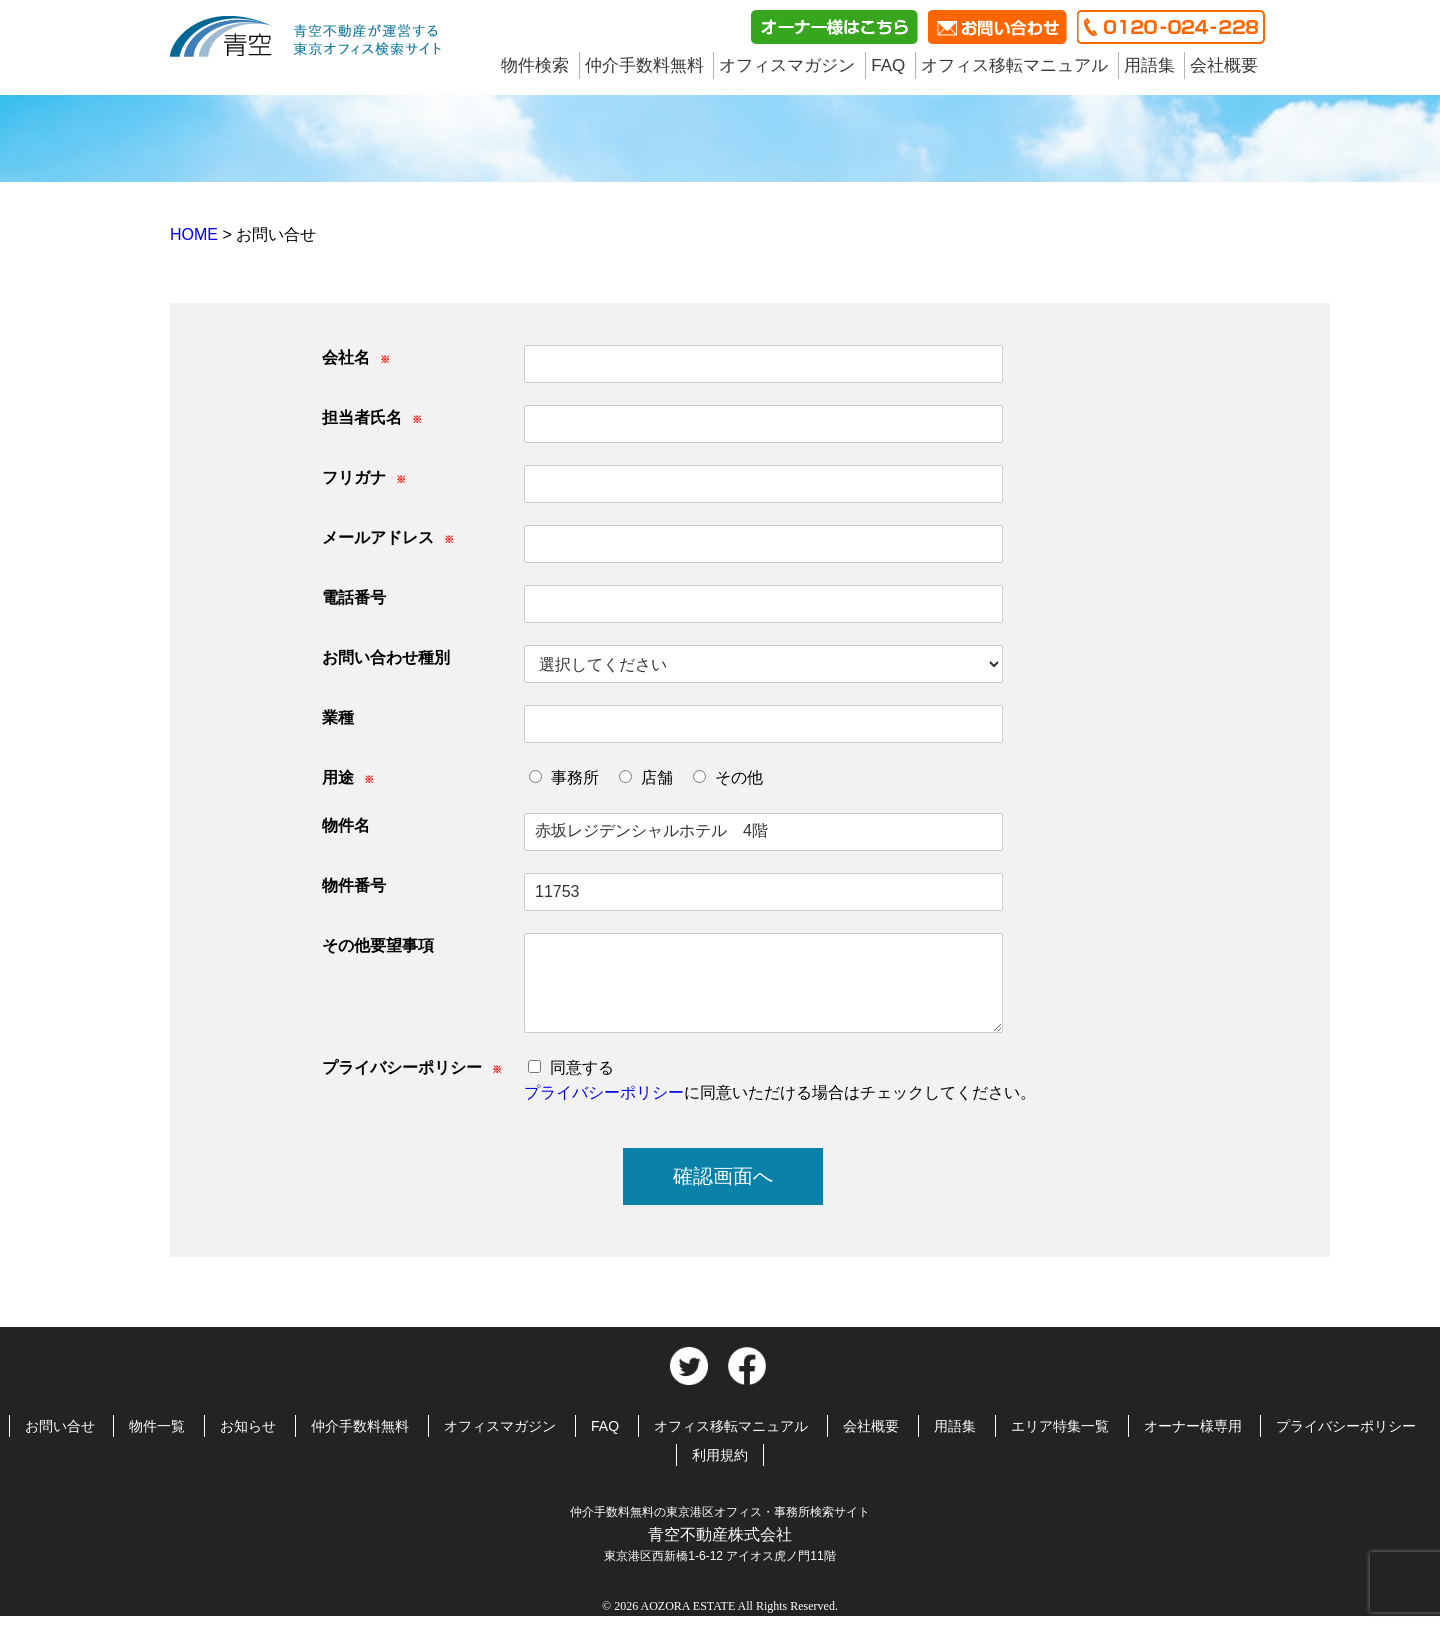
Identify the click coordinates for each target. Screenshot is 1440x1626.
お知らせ (248, 1426)
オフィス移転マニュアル (1014, 65)
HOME (196, 234)
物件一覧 (157, 1426)
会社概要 (1224, 65)
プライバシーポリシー (604, 1092)
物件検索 (535, 65)
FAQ (888, 65)
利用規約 (720, 1455)
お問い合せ (60, 1426)
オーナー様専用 (1193, 1426)
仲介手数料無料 (644, 65)
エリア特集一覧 (1060, 1426)
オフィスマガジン (787, 65)
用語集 (1149, 65)
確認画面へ (723, 1176)
